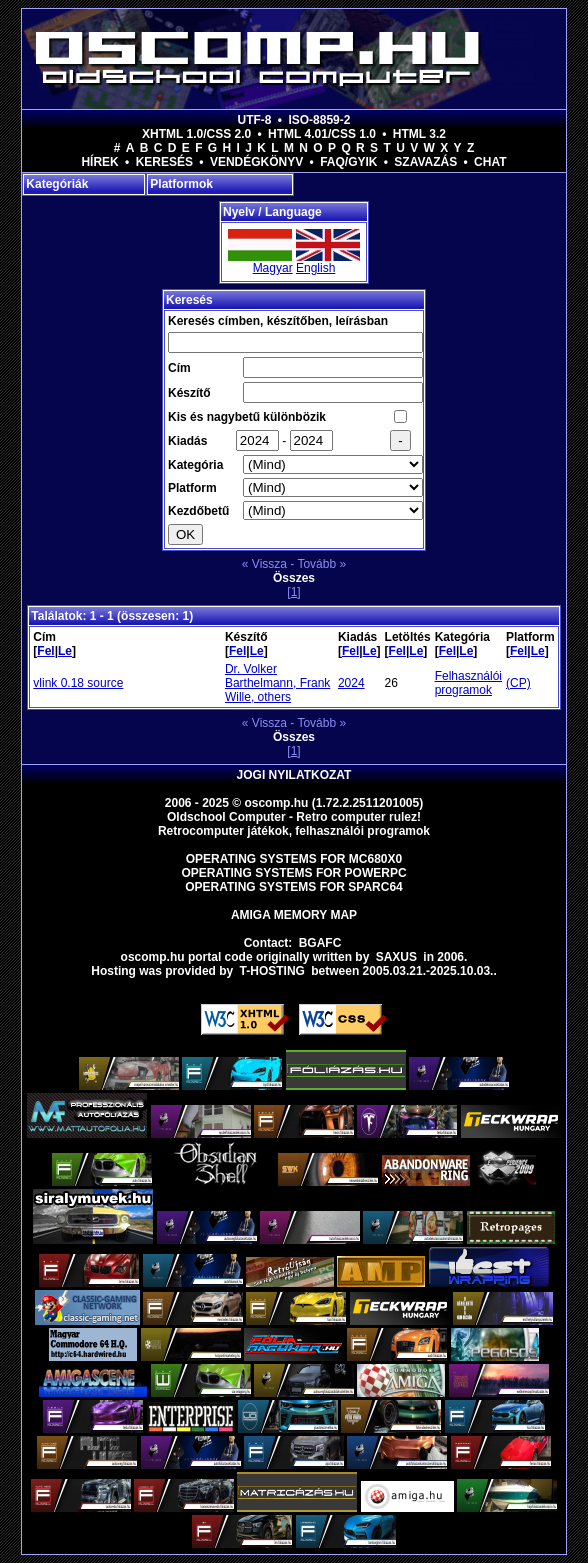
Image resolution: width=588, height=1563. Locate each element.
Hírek (99, 162)
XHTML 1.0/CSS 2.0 (196, 134)
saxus (396, 957)
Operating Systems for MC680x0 (294, 859)
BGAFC (320, 943)
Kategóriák (57, 184)
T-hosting (272, 971)
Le (65, 651)
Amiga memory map (294, 915)
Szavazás (425, 162)
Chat (490, 162)
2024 (351, 683)
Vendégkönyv (256, 162)
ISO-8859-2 (319, 120)
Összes (294, 578)
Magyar (273, 268)
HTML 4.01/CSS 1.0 (322, 134)
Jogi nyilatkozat (294, 775)
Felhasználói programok (468, 683)
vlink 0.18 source (78, 683)
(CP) (518, 683)
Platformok (181, 184)
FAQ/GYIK (348, 162)
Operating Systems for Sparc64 (294, 887)
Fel (45, 651)
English (315, 268)
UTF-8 (255, 120)
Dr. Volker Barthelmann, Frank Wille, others (277, 683)
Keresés (164, 162)
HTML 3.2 (419, 134)
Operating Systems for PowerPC (293, 873)
